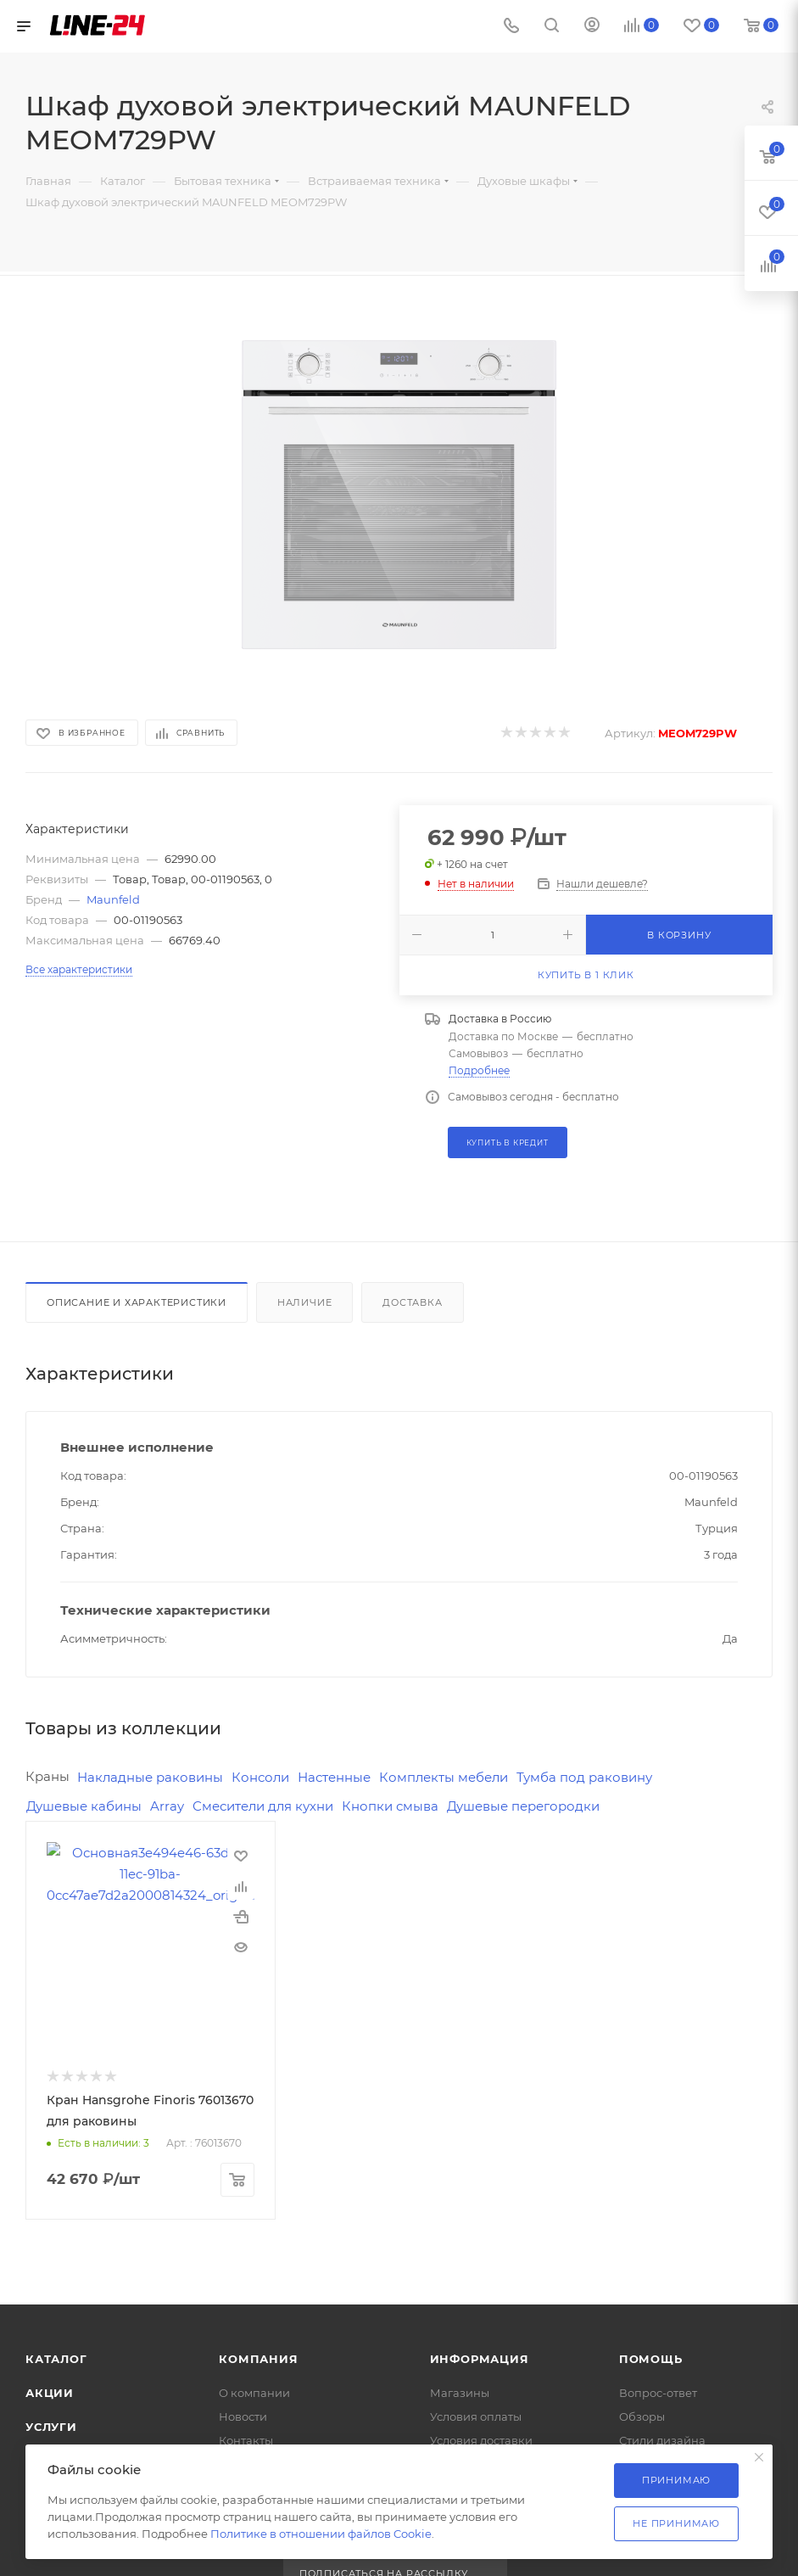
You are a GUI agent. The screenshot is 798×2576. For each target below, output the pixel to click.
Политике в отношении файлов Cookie (321, 2533)
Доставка (412, 1302)
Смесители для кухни (263, 1806)
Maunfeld (113, 899)
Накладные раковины (150, 1777)
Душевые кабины (84, 1806)
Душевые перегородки (523, 1806)
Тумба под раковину (584, 1777)
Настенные (334, 1777)
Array (167, 1806)
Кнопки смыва (390, 1806)
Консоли (260, 1777)
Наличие (304, 1302)
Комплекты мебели (443, 1777)
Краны (47, 1776)
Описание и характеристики (136, 1302)
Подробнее (479, 1070)
